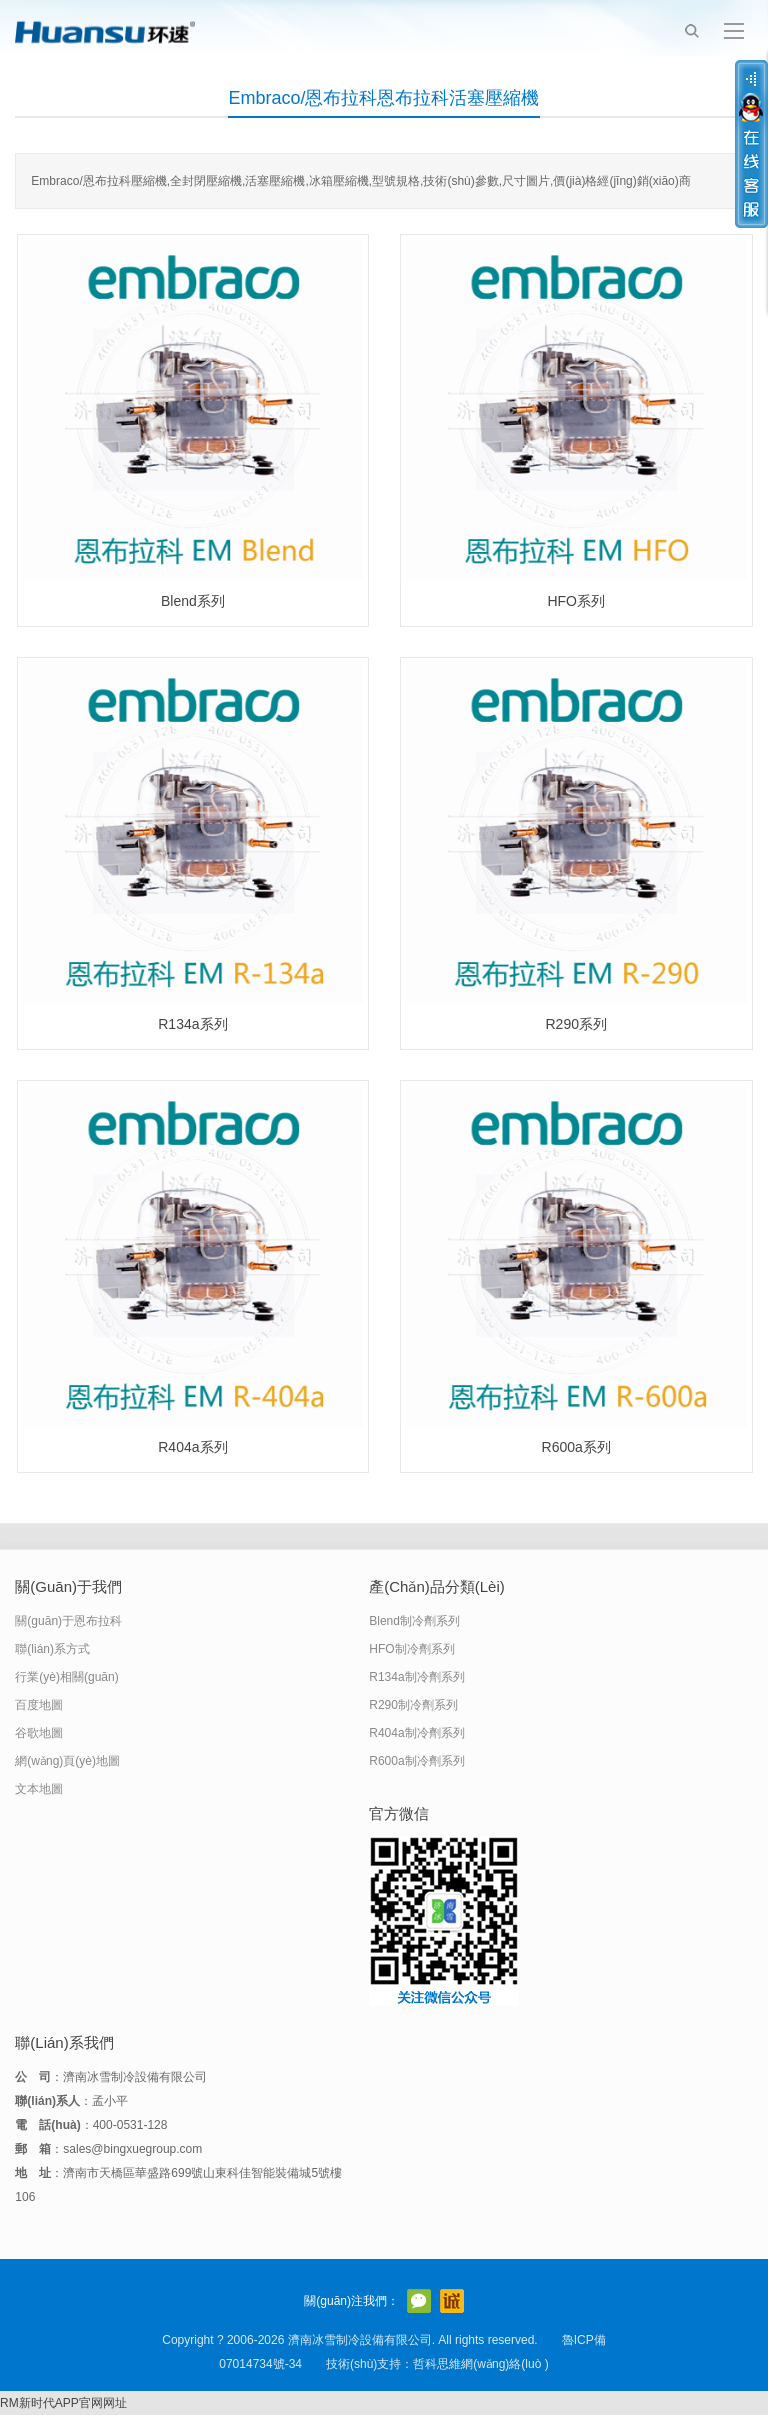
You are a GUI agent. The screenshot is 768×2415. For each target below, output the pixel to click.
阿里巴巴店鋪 (452, 2301)
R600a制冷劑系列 (416, 1761)
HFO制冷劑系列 (411, 1649)
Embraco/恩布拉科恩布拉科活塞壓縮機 (383, 98)
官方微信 (419, 2301)
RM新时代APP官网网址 (63, 2403)
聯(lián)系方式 (52, 1649)
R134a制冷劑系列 (416, 1677)
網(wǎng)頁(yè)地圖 (67, 1761)
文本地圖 (39, 1789)
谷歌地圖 (39, 1733)
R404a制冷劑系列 (416, 1733)
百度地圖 (39, 1705)
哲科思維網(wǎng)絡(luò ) (480, 2364)
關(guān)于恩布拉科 (68, 1621)
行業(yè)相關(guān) (66, 1677)
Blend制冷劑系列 (414, 1621)
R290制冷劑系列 (413, 1705)
